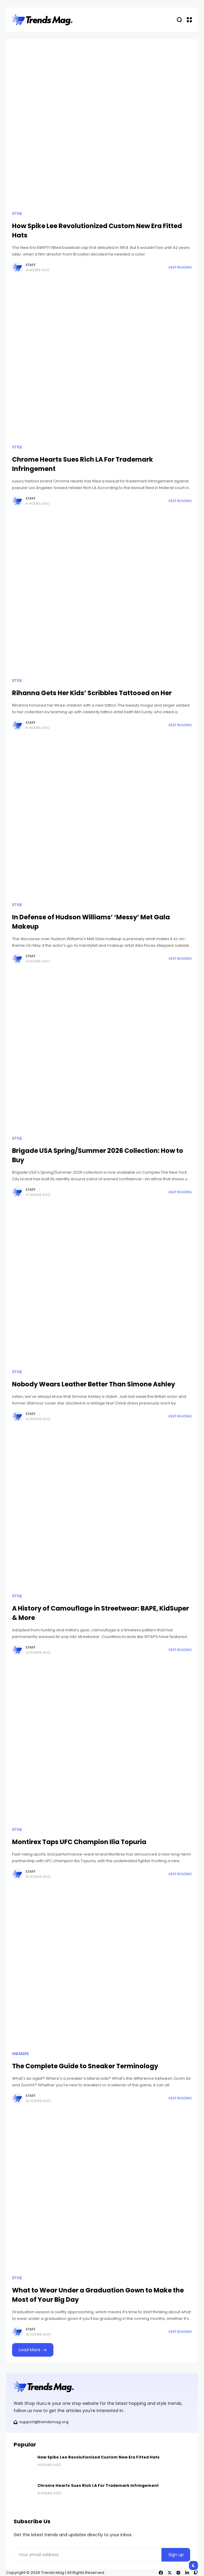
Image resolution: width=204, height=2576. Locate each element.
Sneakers (20, 2053)
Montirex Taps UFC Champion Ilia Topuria (79, 1841)
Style (17, 213)
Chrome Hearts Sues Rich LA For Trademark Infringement (98, 2485)
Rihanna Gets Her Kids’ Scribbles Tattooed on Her (92, 693)
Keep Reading (180, 267)
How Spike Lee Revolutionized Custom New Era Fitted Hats (98, 2457)
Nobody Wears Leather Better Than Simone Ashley (93, 1384)
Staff (31, 264)
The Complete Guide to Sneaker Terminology (85, 2066)
